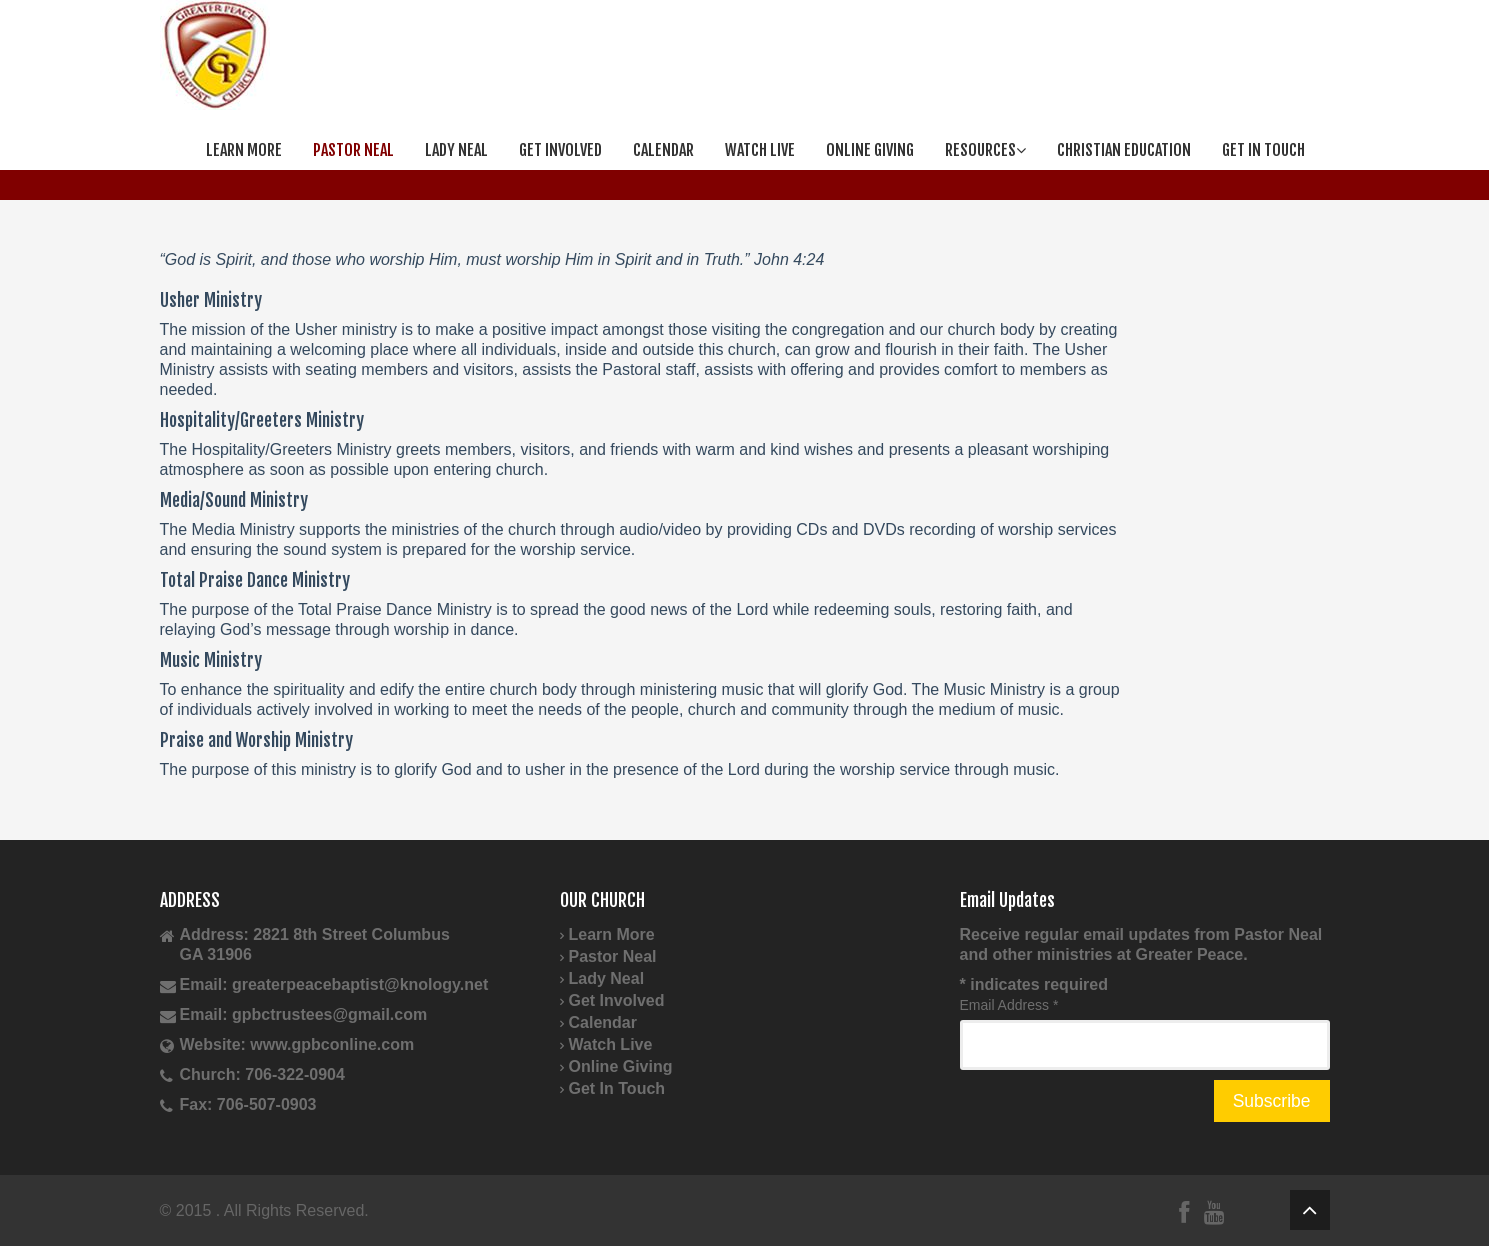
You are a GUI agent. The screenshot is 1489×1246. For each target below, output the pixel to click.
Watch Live (760, 150)
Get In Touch (1263, 150)
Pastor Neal (353, 150)
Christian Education (1124, 150)
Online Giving (870, 150)
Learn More (244, 150)
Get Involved (560, 150)
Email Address (1009, 1005)
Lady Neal (456, 150)
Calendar (663, 150)
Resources (985, 150)
